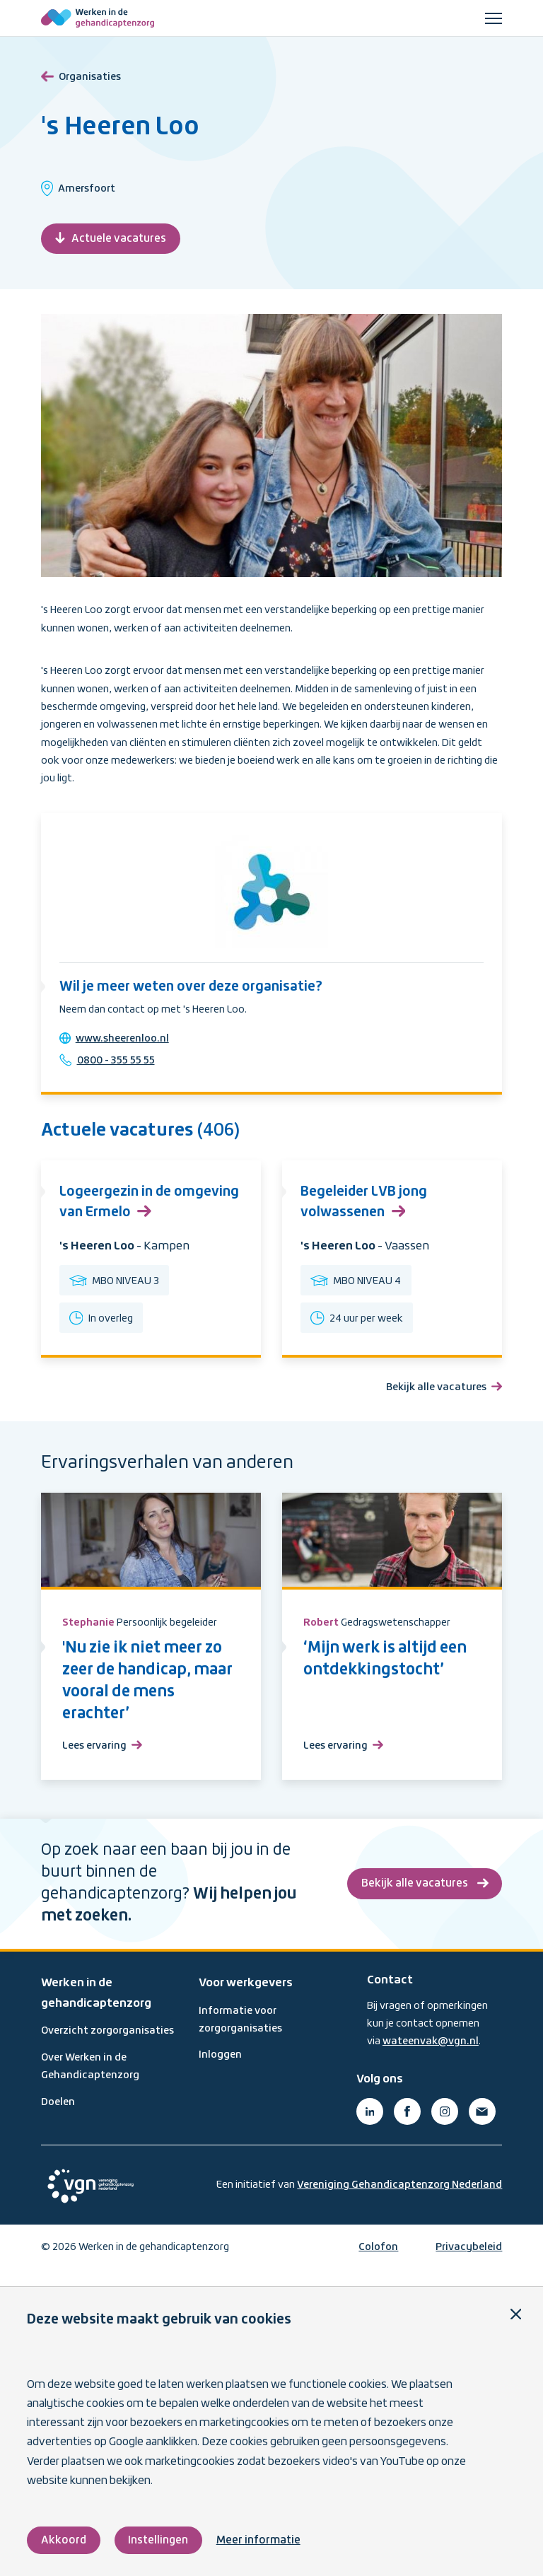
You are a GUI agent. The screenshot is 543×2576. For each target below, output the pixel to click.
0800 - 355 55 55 (119, 1064)
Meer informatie (260, 2540)
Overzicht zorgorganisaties (107, 2046)
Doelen (58, 2117)
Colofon (378, 2262)
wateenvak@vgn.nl (431, 2056)
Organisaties (81, 74)
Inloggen (220, 2070)
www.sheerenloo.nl (125, 1042)
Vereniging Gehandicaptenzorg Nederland (399, 2200)
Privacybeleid (469, 2262)
